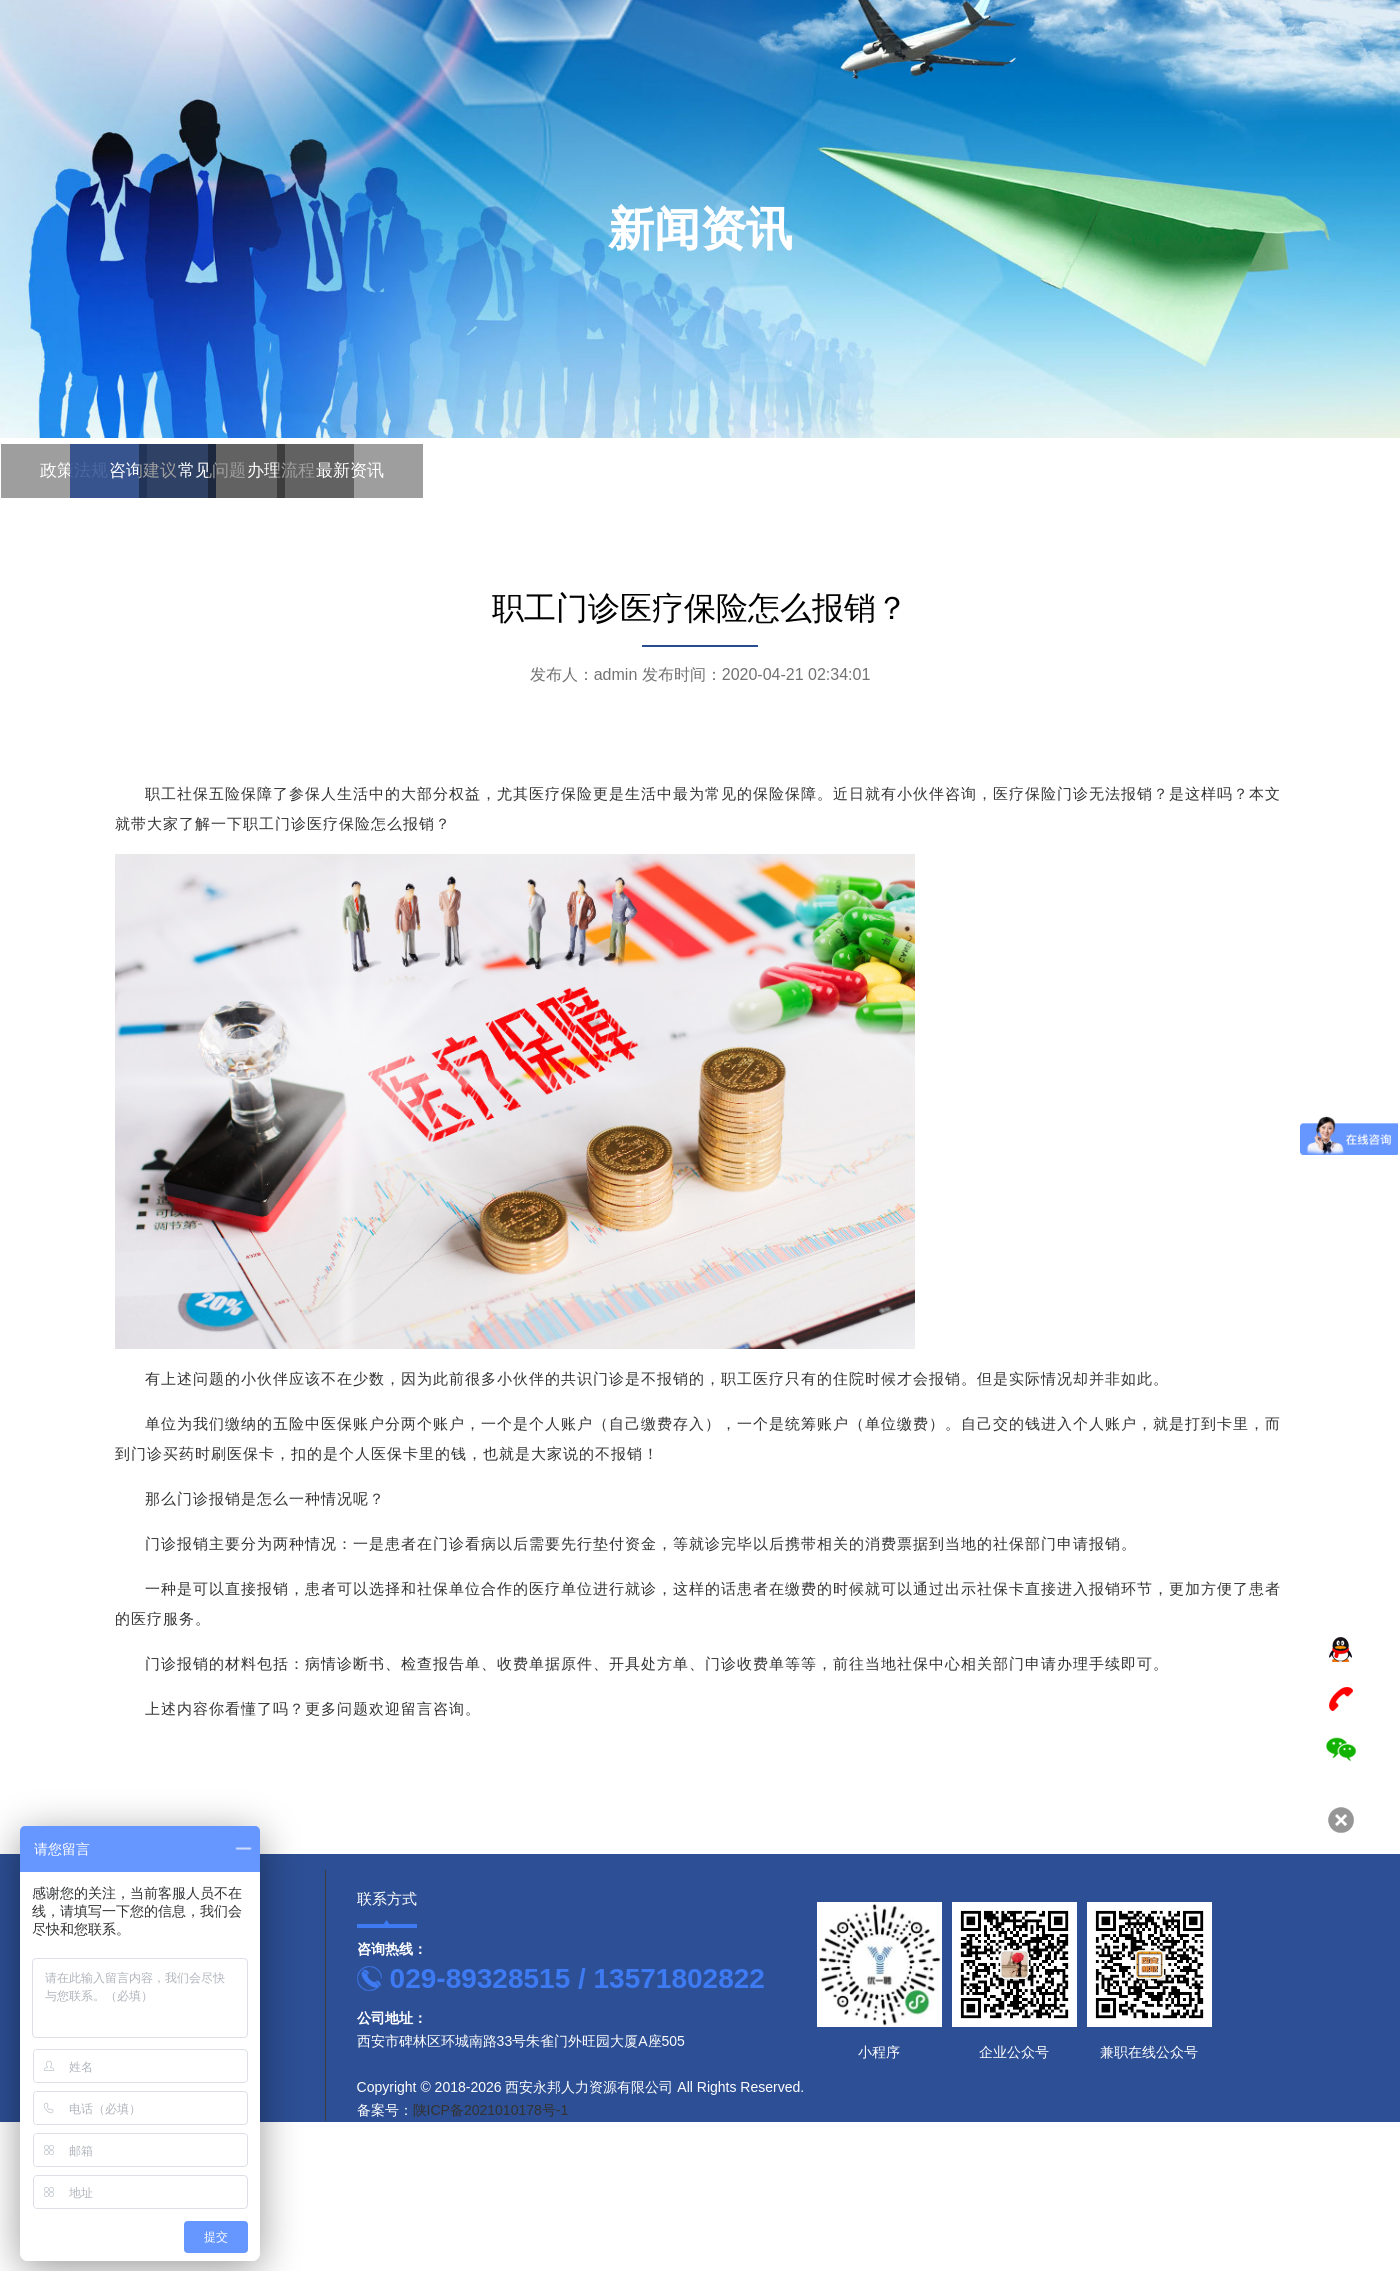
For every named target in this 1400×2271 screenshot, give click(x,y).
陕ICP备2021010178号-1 (491, 2110)
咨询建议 (119, 475)
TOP (1340, 1603)
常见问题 (184, 475)
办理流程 (249, 475)
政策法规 (54, 475)
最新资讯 (314, 475)
